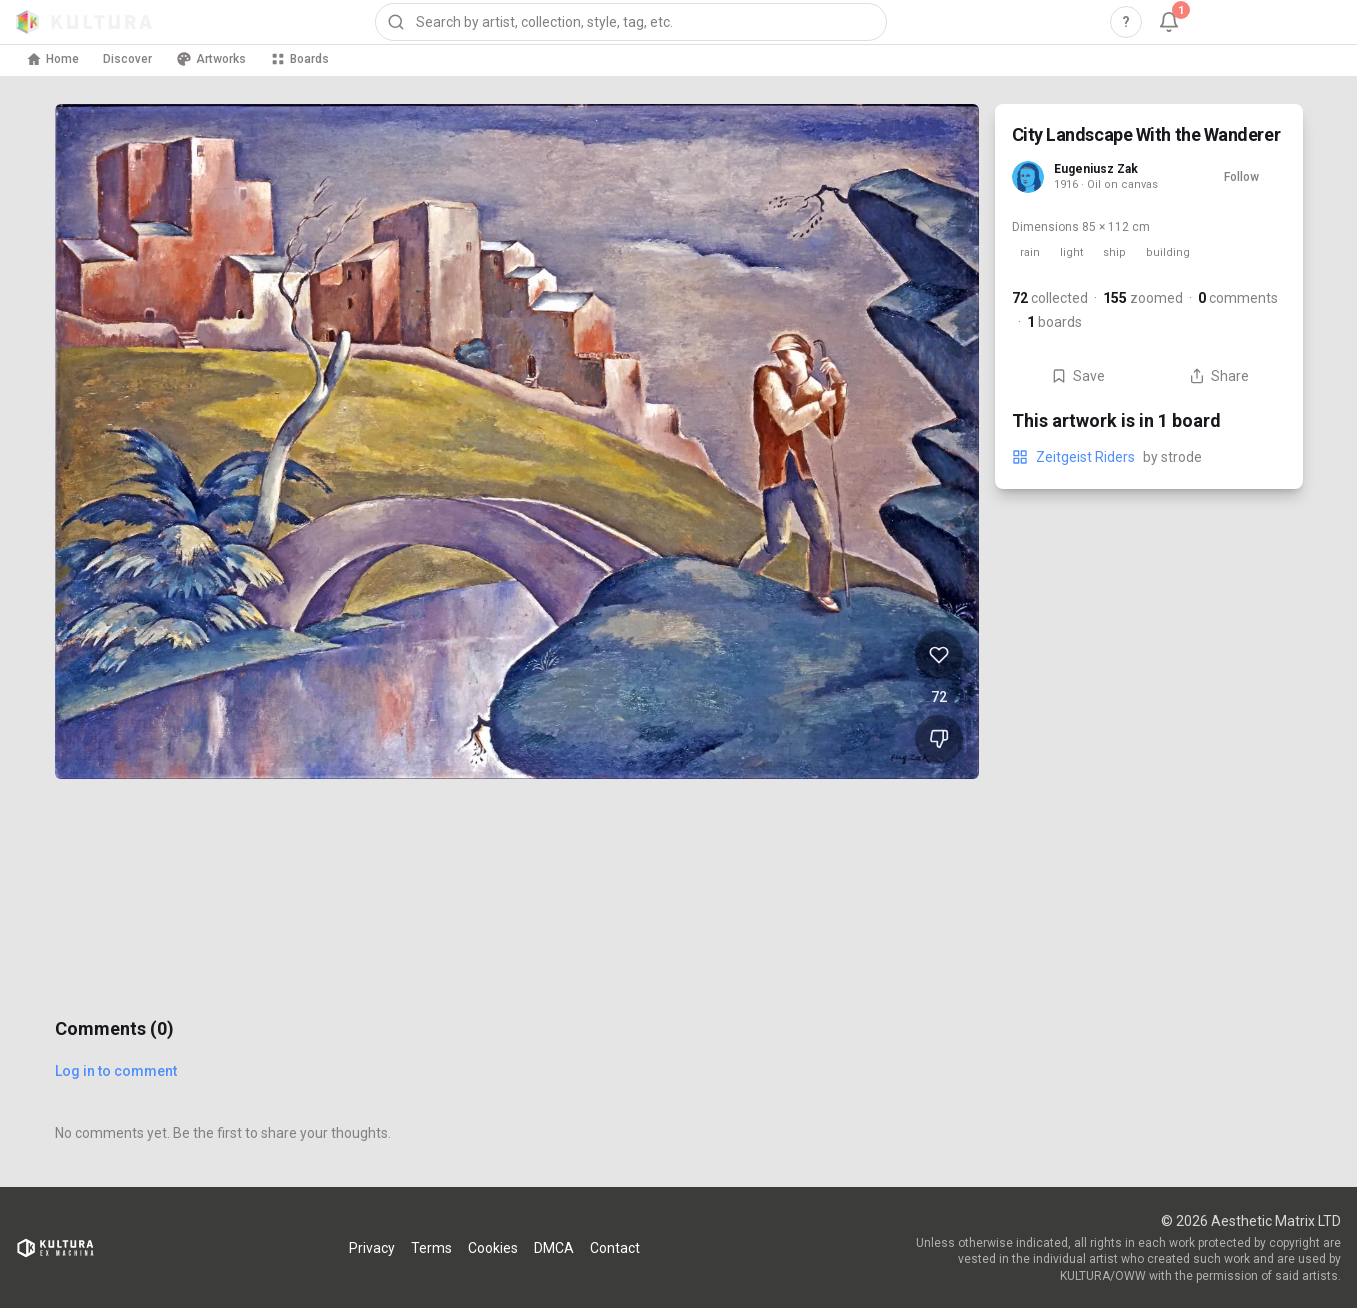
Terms (431, 1248)
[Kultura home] (84, 22)
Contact (615, 1248)
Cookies (493, 1248)
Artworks (211, 59)
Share (1219, 376)
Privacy (372, 1248)
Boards (299, 59)
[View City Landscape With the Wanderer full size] (517, 441)
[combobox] (631, 22)
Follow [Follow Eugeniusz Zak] (1241, 177)
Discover (127, 59)
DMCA (554, 1248)
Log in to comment (116, 1071)
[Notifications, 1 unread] (1169, 22)
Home (52, 59)
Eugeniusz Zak (1096, 169)
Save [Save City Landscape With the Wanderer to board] (1078, 376)
